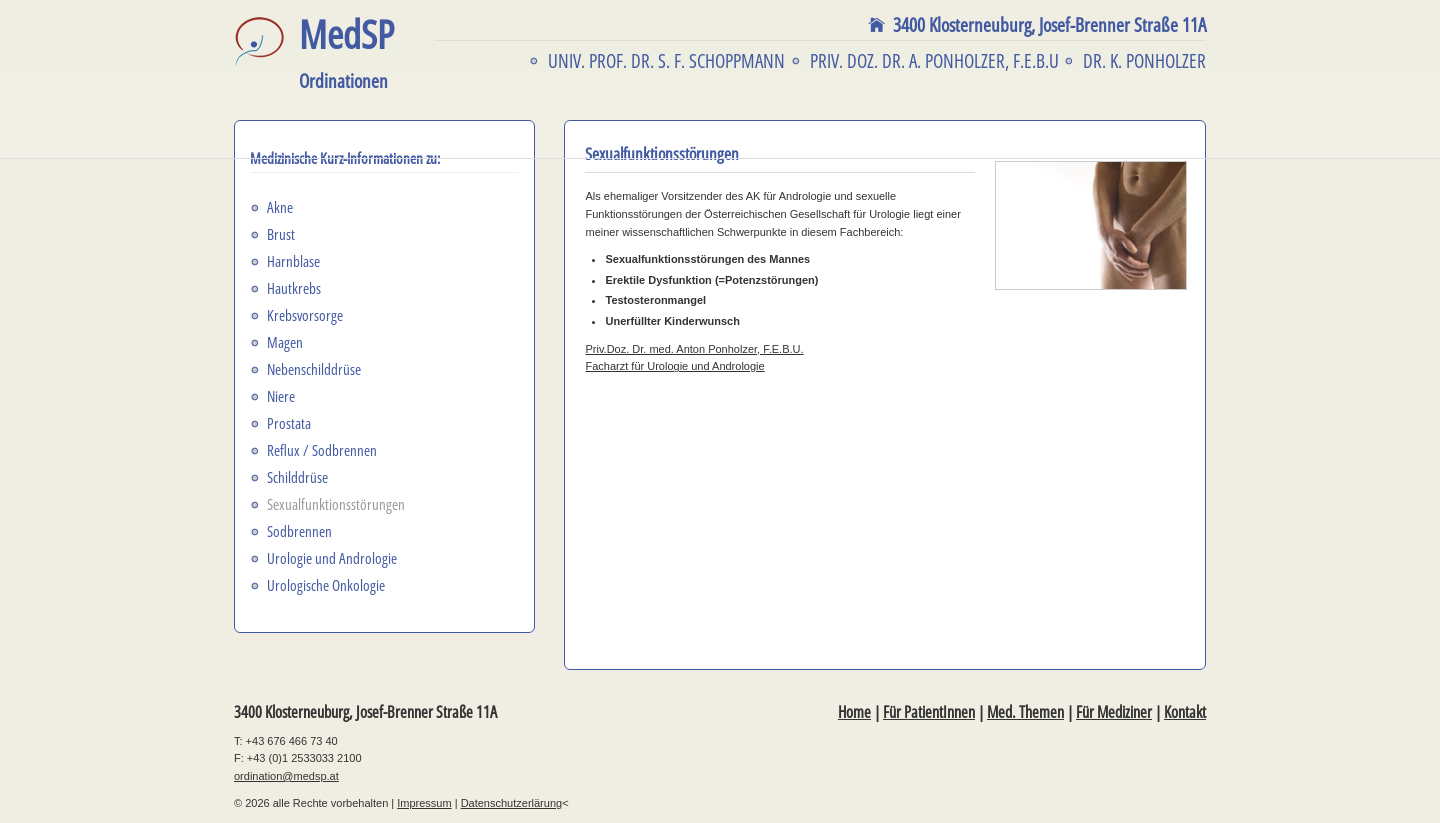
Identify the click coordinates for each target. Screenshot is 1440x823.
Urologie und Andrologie (332, 558)
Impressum (424, 803)
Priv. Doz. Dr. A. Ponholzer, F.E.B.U (934, 61)
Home (854, 712)
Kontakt (1185, 712)
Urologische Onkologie (326, 585)
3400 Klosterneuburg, (1049, 25)
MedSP (346, 53)
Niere (281, 396)
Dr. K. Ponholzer (1144, 61)
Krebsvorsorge (305, 315)
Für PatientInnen (929, 712)
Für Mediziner (1114, 712)
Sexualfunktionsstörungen (336, 504)
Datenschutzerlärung (512, 803)
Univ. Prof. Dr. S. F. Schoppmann (666, 61)
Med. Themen (1025, 712)
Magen (285, 342)
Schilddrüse (297, 477)
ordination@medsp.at (286, 776)
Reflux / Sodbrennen (322, 450)
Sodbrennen (299, 531)
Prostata (289, 423)
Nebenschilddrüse (314, 369)
